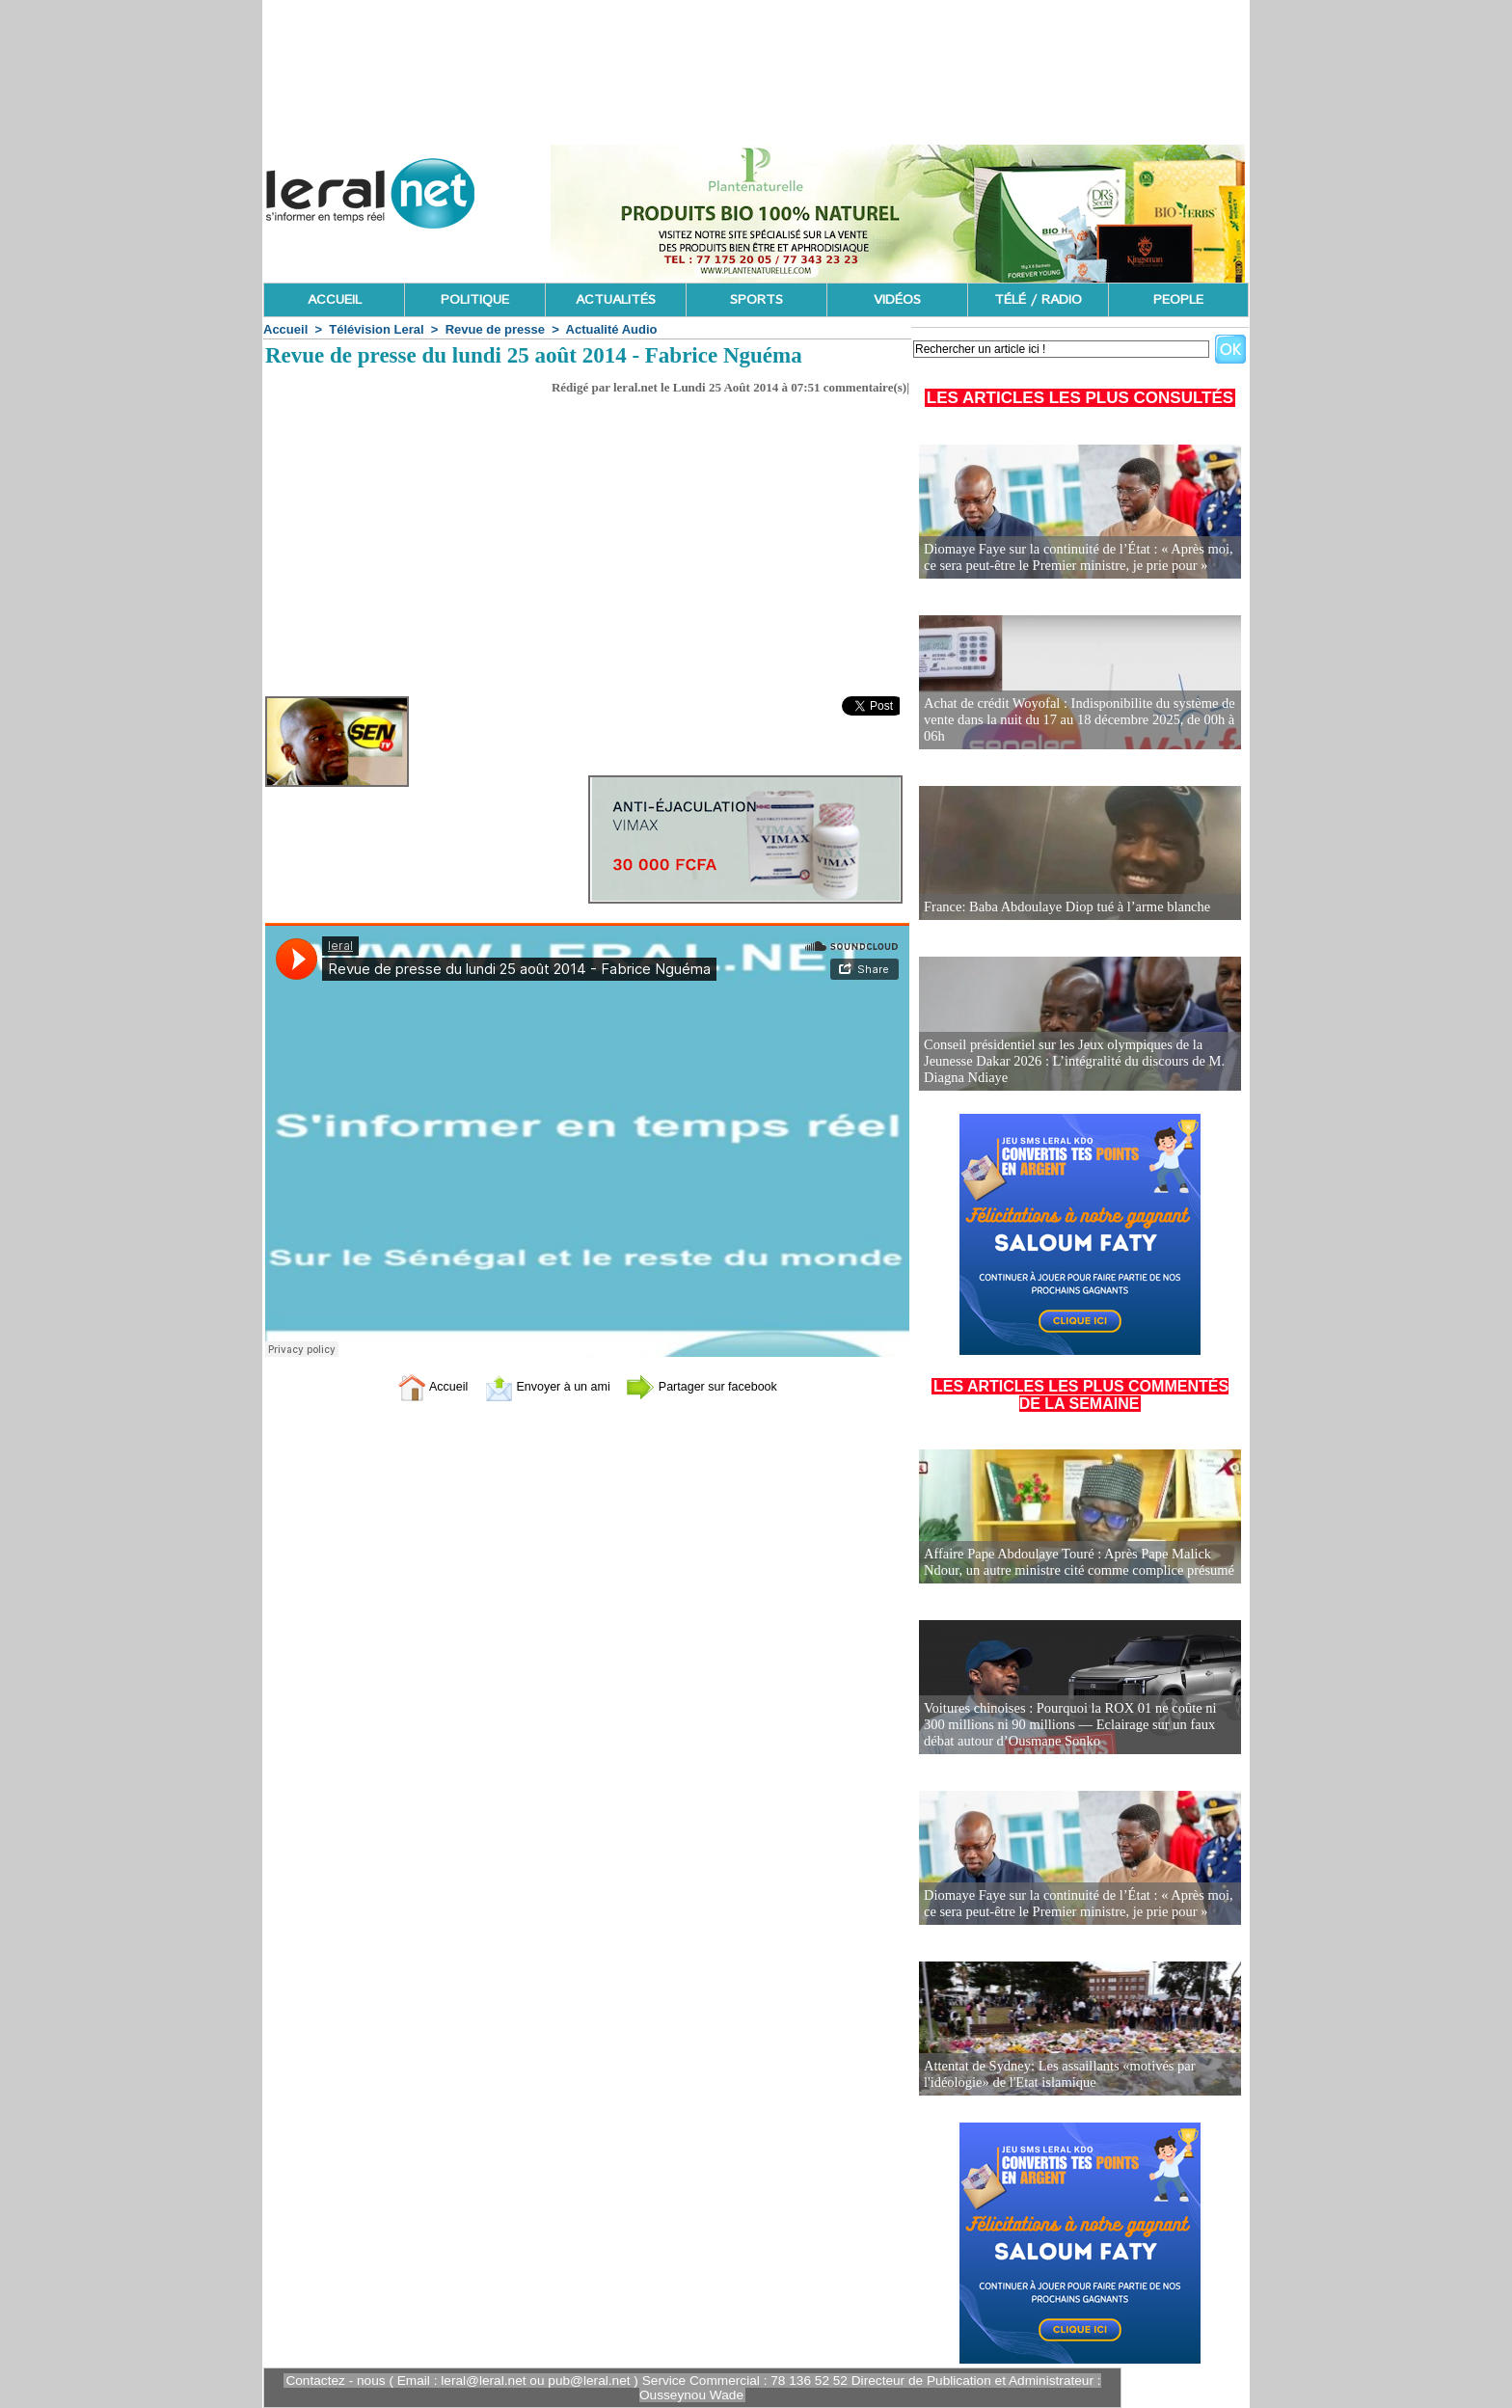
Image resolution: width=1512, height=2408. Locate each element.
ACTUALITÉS (616, 300)
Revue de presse (495, 329)
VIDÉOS (897, 300)
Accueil (285, 329)
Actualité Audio (612, 329)
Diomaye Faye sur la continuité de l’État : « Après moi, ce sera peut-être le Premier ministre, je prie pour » (1073, 558)
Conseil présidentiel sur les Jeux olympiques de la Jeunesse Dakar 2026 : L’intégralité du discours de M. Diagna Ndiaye (1069, 1062)
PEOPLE (1178, 300)
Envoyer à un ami (539, 1385)
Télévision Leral (376, 329)
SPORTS (756, 300)
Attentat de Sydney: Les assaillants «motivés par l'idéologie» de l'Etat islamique (1055, 2075)
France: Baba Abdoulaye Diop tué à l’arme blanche (1062, 907)
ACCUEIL (335, 300)
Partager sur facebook (715, 1385)
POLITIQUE (475, 300)
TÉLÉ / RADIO (1038, 300)
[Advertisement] (587, 552)
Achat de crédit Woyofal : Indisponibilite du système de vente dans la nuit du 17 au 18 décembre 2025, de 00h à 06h (1074, 721)
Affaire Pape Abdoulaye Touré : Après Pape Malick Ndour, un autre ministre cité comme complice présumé (1074, 1563)
